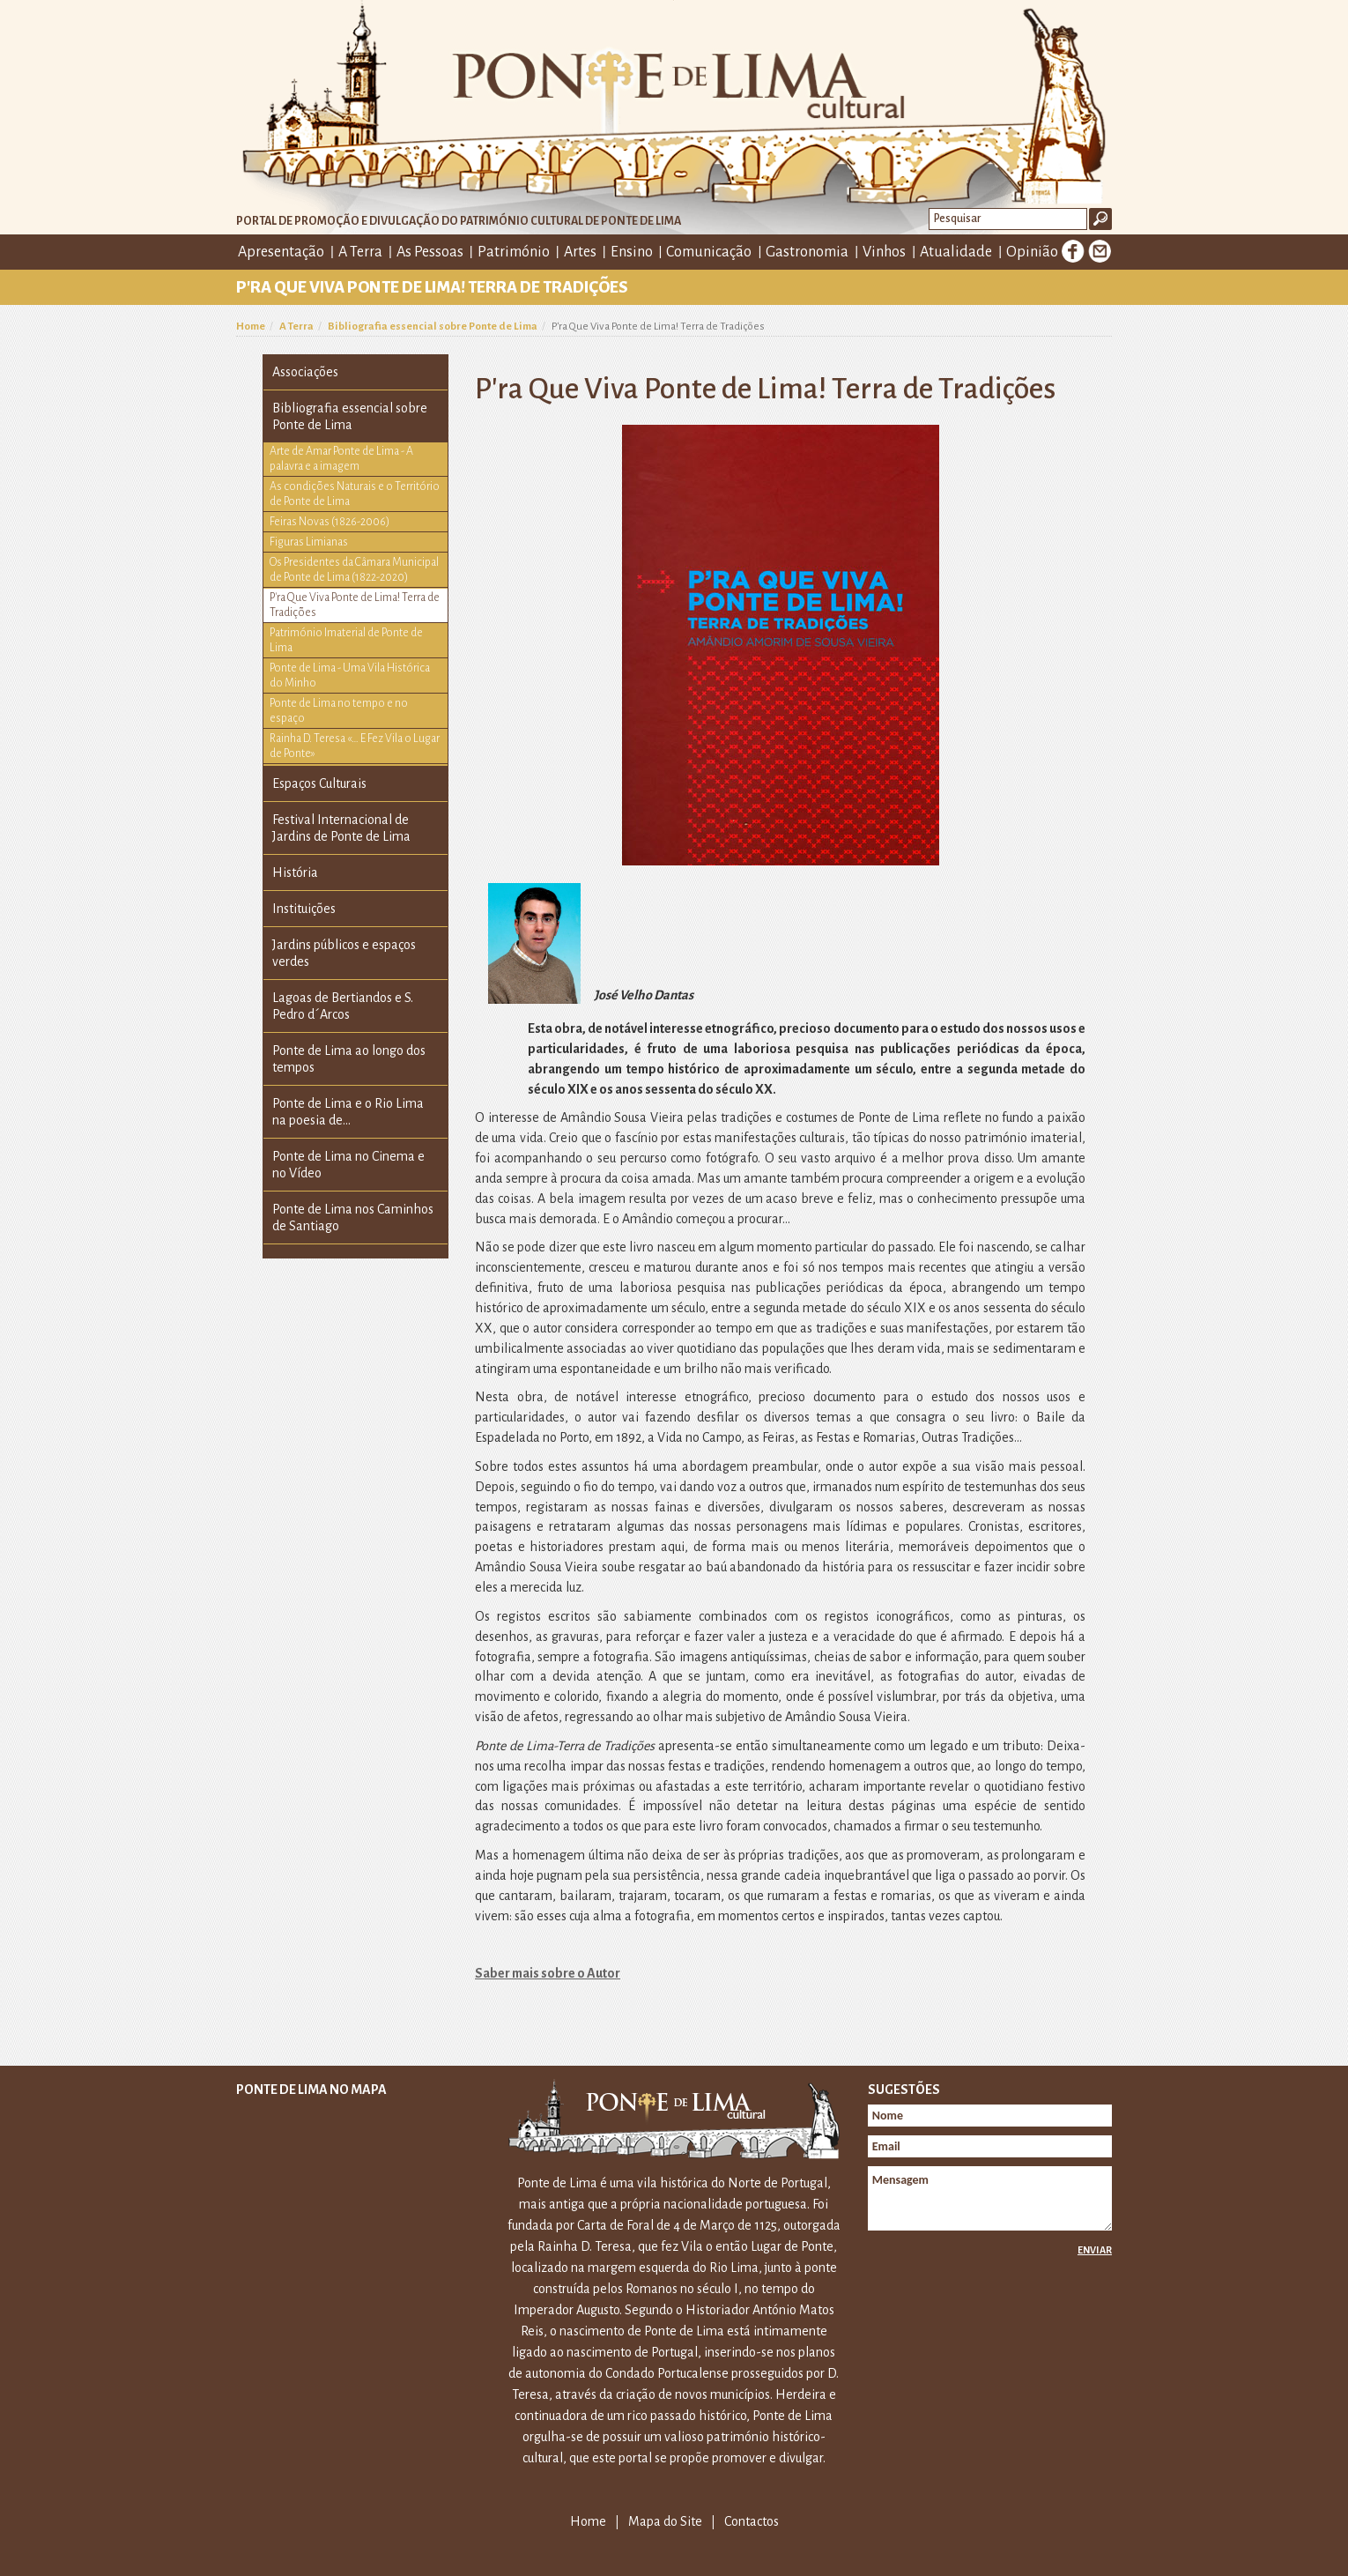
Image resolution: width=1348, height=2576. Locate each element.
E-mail (1099, 251)
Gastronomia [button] (807, 252)
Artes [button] (580, 252)
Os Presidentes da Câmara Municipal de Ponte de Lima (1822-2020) (354, 569)
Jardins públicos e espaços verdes (344, 953)
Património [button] (514, 252)
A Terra (296, 326)
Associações (305, 372)
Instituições (304, 909)
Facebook (1073, 251)
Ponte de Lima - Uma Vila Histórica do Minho (350, 675)
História (295, 872)
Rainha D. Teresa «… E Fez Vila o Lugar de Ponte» (355, 746)
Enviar (1095, 2250)
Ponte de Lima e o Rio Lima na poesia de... (348, 1111)
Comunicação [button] (709, 252)
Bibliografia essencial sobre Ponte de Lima (432, 326)
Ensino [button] (632, 252)
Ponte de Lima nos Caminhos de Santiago (352, 1217)
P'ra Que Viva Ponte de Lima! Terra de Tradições (355, 605)
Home (250, 326)
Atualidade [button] (956, 252)
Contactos (751, 2521)
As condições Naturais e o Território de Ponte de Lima (355, 494)
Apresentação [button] (281, 252)
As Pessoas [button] (429, 252)
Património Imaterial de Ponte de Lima (346, 640)
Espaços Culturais (319, 783)
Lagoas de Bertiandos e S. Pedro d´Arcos (342, 1006)
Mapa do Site (665, 2521)
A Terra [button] (360, 252)
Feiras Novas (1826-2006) (329, 522)
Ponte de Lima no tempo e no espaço (339, 710)
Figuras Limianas (309, 542)
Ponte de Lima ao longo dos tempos (349, 1058)
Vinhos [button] (884, 252)
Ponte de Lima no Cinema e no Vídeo (348, 1164)
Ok (1100, 219)
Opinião (1032, 252)
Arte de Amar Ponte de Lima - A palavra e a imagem (341, 458)
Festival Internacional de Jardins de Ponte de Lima (341, 828)
